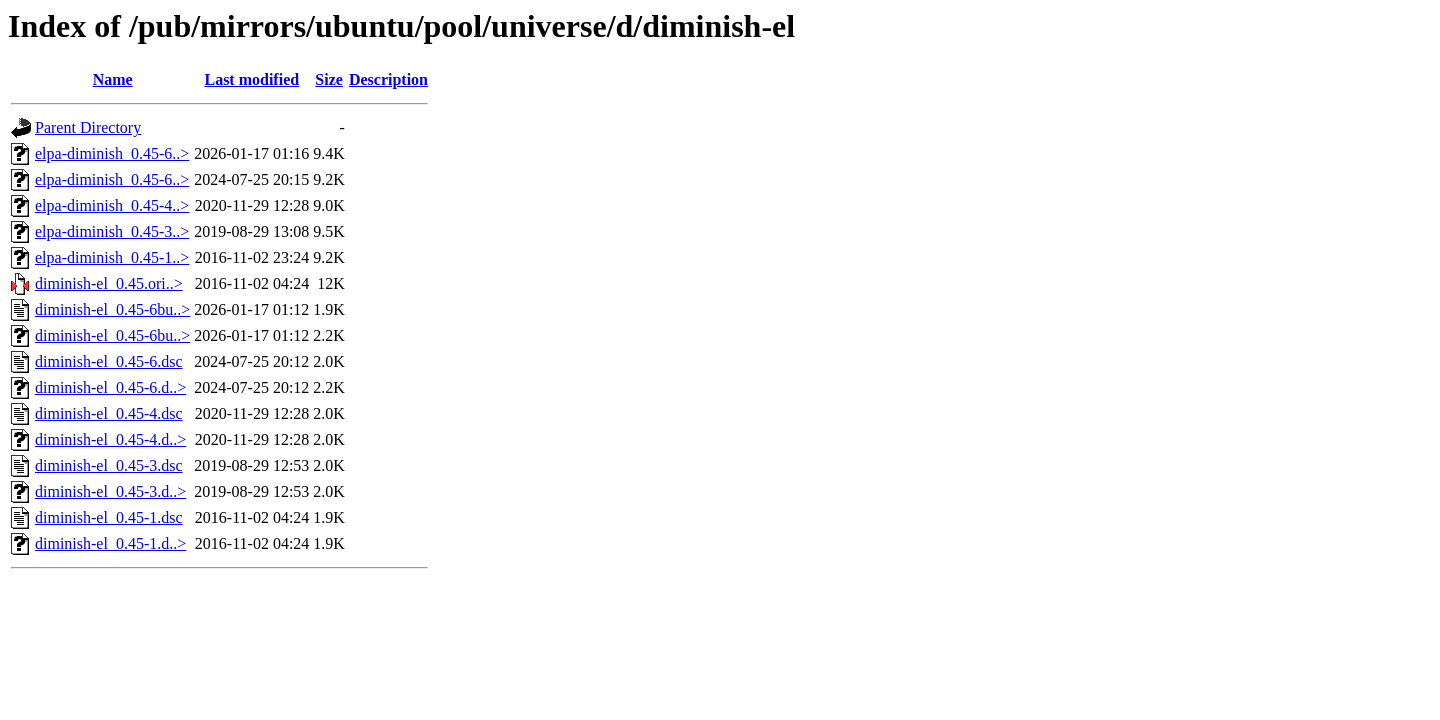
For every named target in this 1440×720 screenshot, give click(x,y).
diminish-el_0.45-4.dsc (109, 413)
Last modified (251, 79)
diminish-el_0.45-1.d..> (110, 543)
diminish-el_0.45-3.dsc (109, 465)
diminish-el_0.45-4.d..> (110, 439)
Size (329, 79)
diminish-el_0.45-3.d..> (110, 491)
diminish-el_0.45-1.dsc (109, 517)
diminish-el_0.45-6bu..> (112, 309)
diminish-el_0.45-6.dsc (109, 361)
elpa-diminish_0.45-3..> (112, 231)
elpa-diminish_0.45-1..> (112, 257)
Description (388, 79)
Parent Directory (88, 127)
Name (113, 79)
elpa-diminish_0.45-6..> (112, 153)
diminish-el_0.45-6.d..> (110, 387)
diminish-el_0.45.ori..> (109, 283)
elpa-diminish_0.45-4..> (112, 205)
